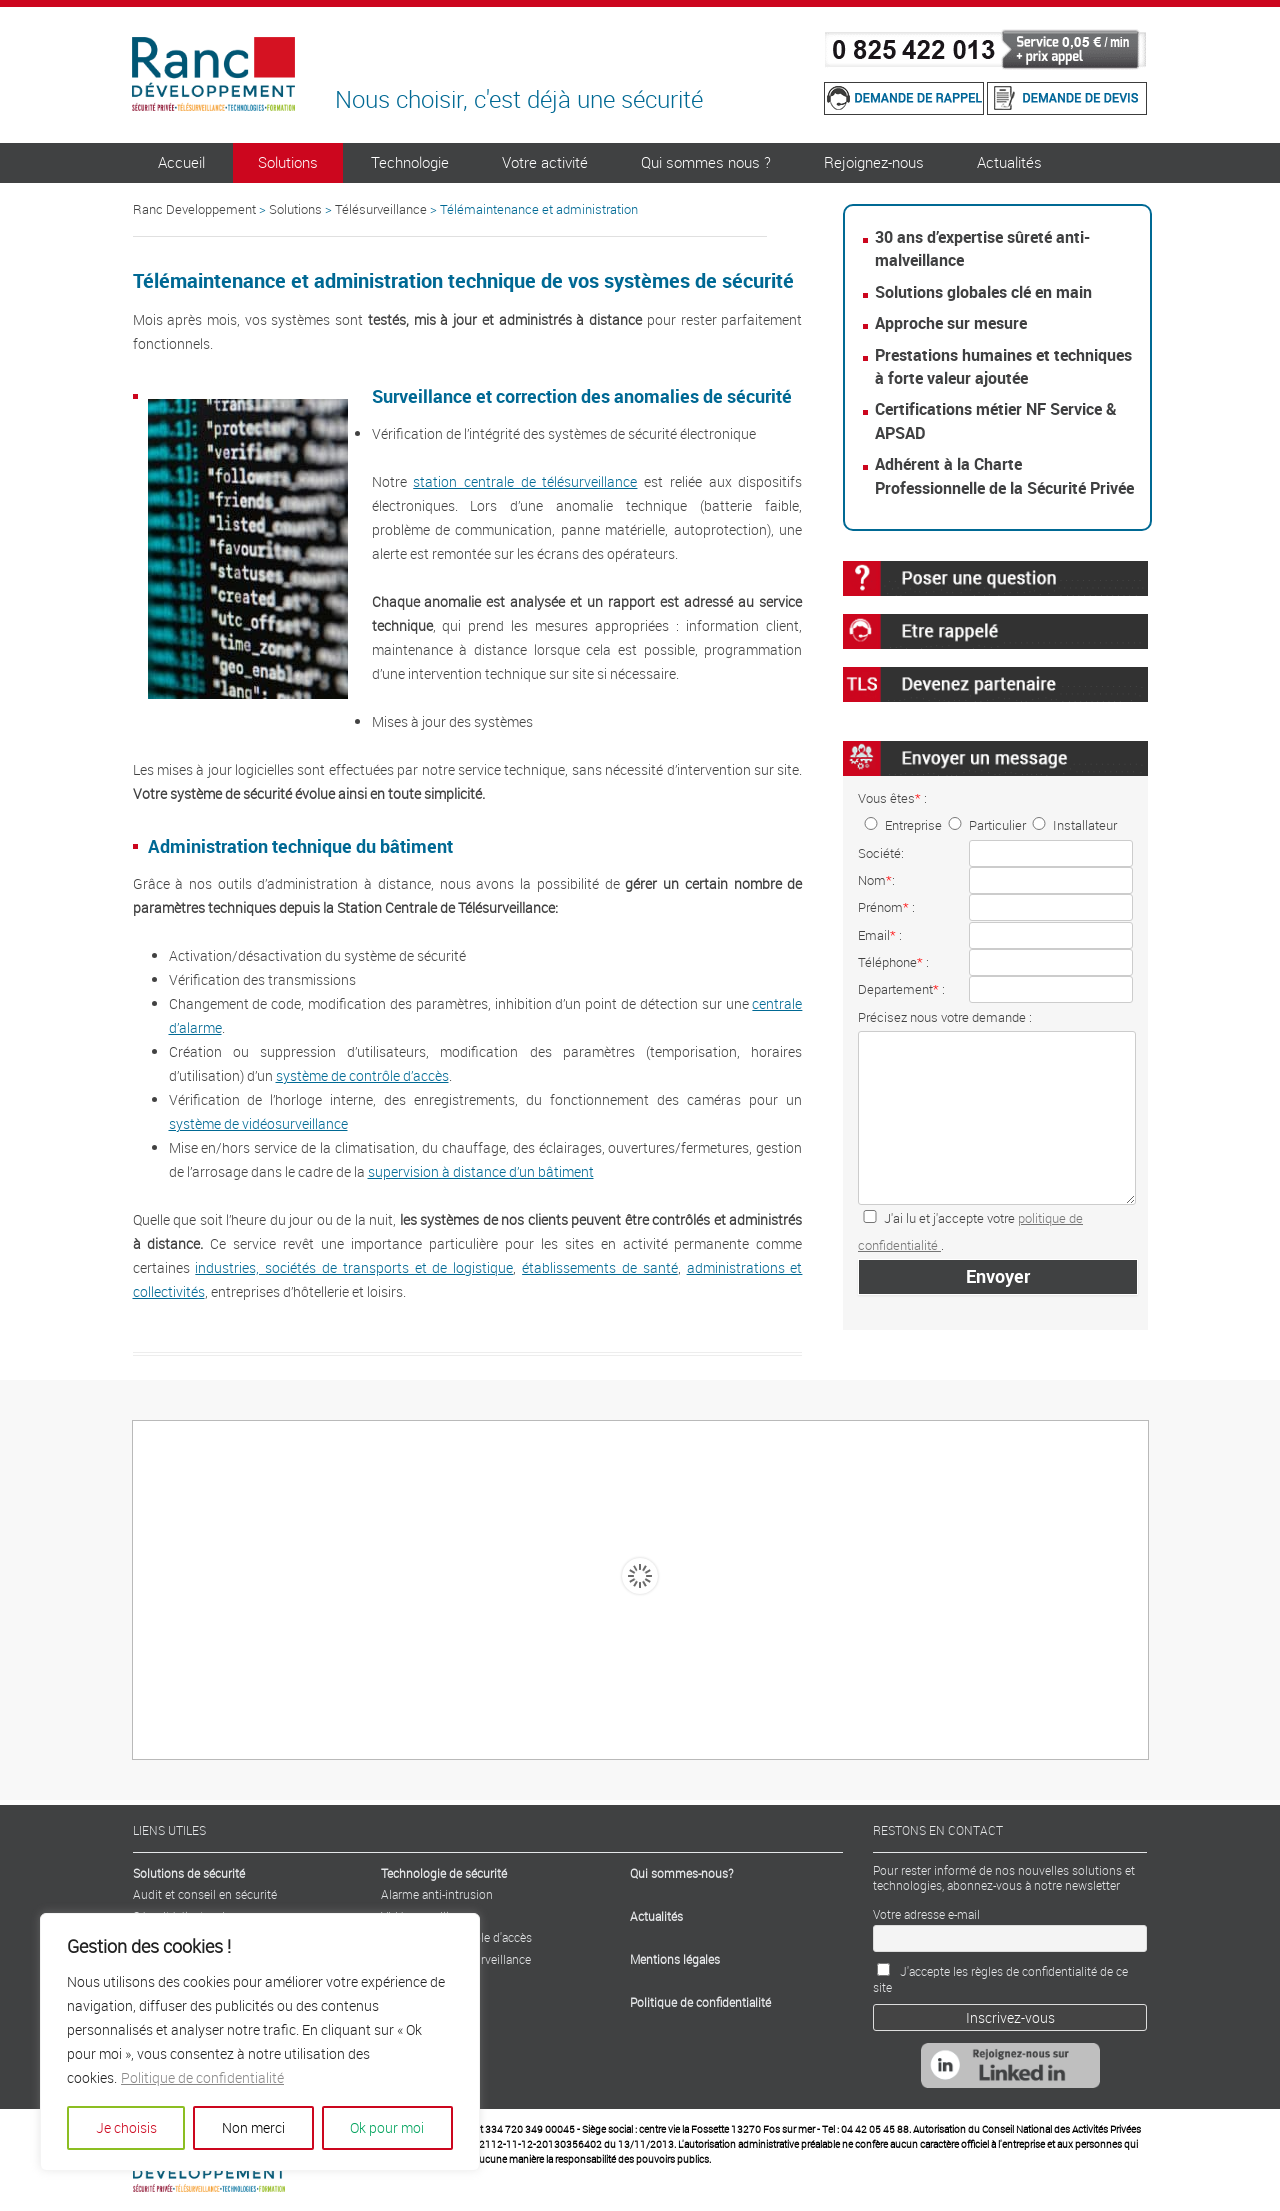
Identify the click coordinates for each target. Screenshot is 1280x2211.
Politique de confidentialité (202, 2077)
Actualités (1009, 162)
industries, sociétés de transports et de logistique (354, 1267)
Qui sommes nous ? (706, 162)
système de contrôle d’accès (362, 1075)
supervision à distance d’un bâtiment (481, 1171)
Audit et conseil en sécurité (205, 1894)
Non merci (253, 2127)
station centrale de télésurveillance (525, 481)
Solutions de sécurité (189, 1873)
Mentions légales (675, 1959)
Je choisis (126, 2127)
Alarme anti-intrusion (437, 1894)
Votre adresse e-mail (926, 1914)
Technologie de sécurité (444, 1873)
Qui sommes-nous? (681, 1873)
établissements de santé (600, 1267)
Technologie (410, 162)
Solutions (288, 162)
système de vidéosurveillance (258, 1123)
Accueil (181, 162)
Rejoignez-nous (874, 162)
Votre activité (545, 162)
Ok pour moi (387, 2127)
